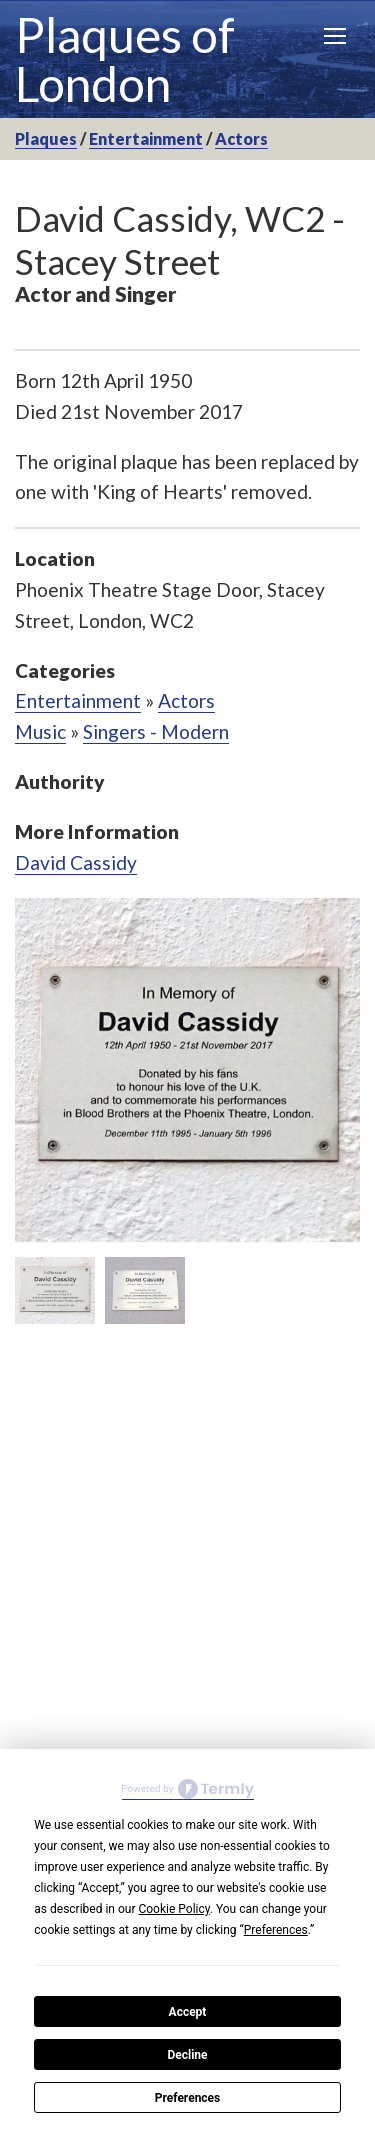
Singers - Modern (156, 731)
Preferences (188, 2098)
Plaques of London (125, 59)
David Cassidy (76, 862)
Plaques (46, 138)
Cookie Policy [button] (173, 1909)
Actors (241, 138)
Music (40, 731)
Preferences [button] (276, 1930)
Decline (187, 2055)
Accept (188, 2012)
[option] (187, 1070)
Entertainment (146, 138)
